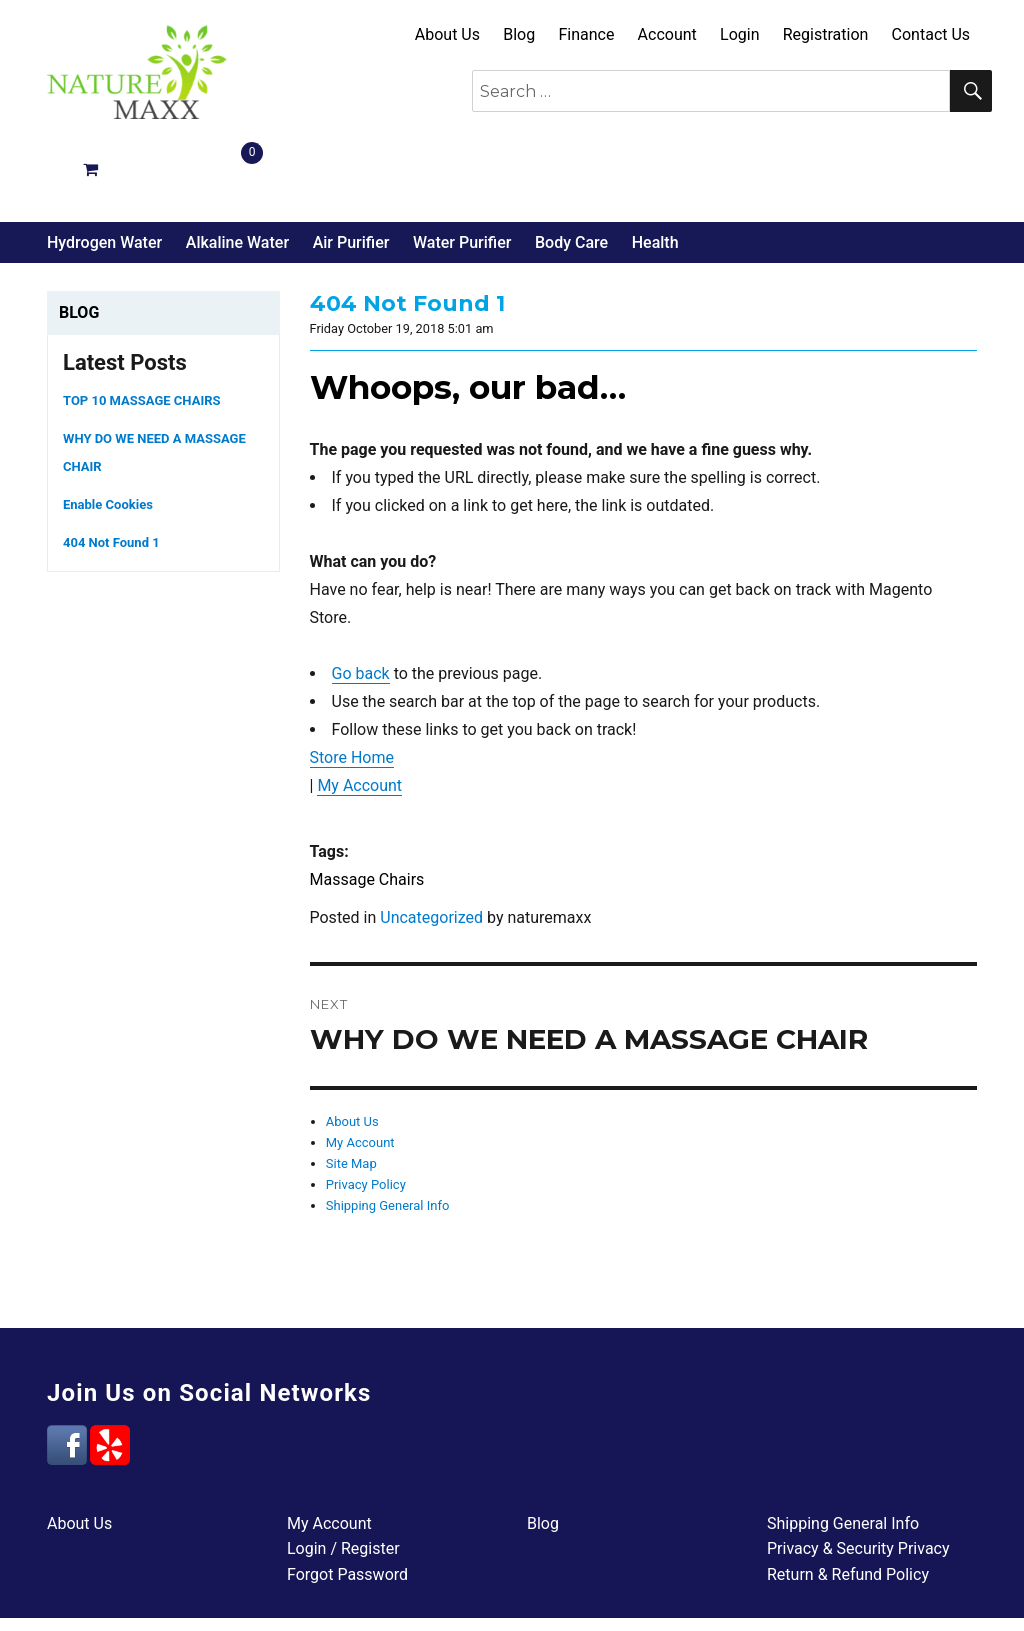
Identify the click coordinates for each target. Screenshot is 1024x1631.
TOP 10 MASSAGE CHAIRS (142, 326)
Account (667, 34)
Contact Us (931, 34)
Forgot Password (347, 1500)
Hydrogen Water (104, 168)
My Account (359, 711)
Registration (826, 34)
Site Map (351, 1089)
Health (655, 168)
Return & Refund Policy (848, 1500)
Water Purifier (462, 168)
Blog (519, 34)
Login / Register (343, 1474)
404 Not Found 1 (111, 468)
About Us (447, 34)
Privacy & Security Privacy (858, 1474)
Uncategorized (431, 843)
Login (739, 34)
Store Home (352, 683)
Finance (586, 34)
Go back (361, 599)
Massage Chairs (367, 805)
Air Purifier (351, 168)
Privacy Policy (366, 1110)
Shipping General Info (388, 1131)
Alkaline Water (237, 168)
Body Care (571, 168)
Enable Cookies (108, 430)
